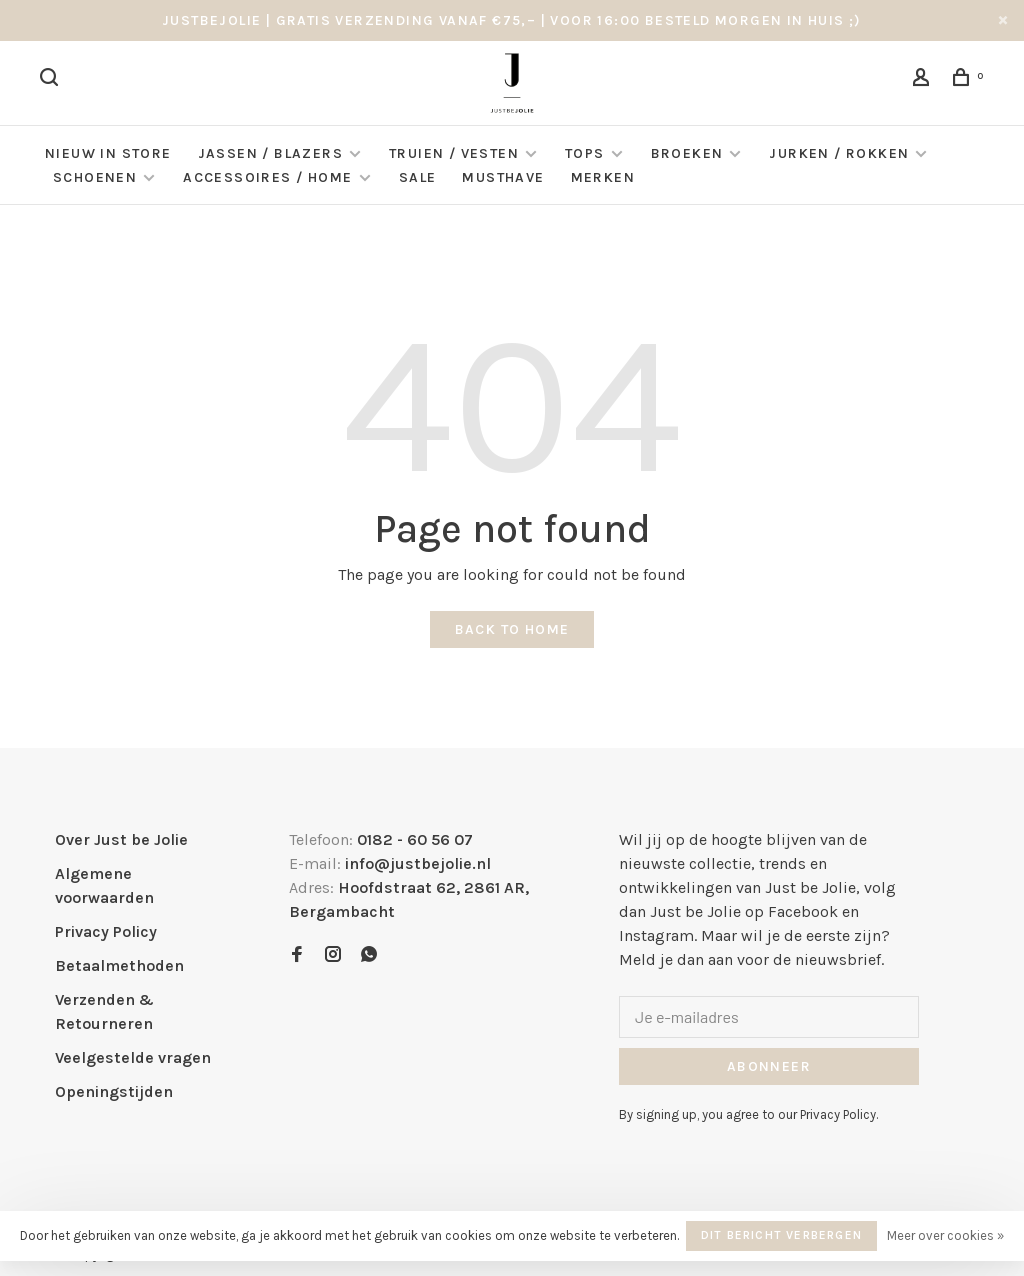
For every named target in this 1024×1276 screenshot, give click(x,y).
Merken (603, 177)
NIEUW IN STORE (108, 153)
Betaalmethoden (119, 965)
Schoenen (95, 177)
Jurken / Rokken (839, 153)
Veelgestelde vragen (133, 1057)
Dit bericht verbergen (781, 1235)
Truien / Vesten (454, 153)
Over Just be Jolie (121, 839)
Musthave (503, 177)
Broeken (687, 153)
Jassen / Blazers (270, 153)
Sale (418, 177)
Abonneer (769, 1066)
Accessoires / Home (270, 177)
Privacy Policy (106, 931)
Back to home (512, 629)
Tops (585, 153)
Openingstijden (114, 1091)
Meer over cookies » (945, 1235)
